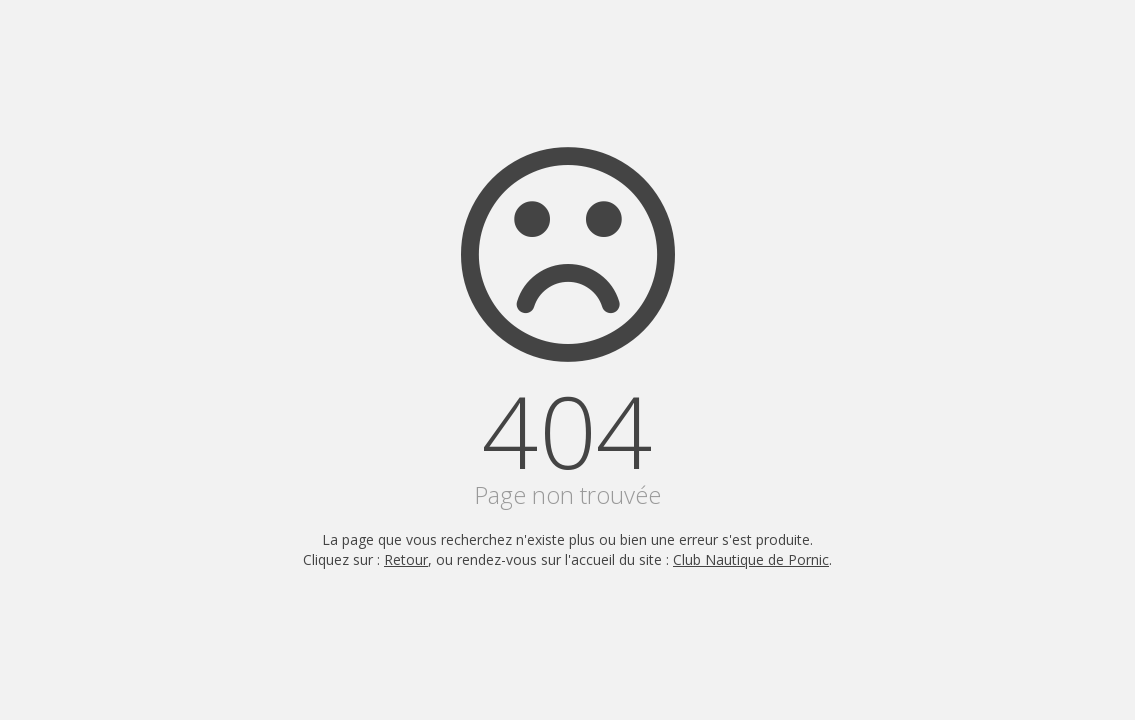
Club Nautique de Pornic (751, 559)
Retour (406, 559)
